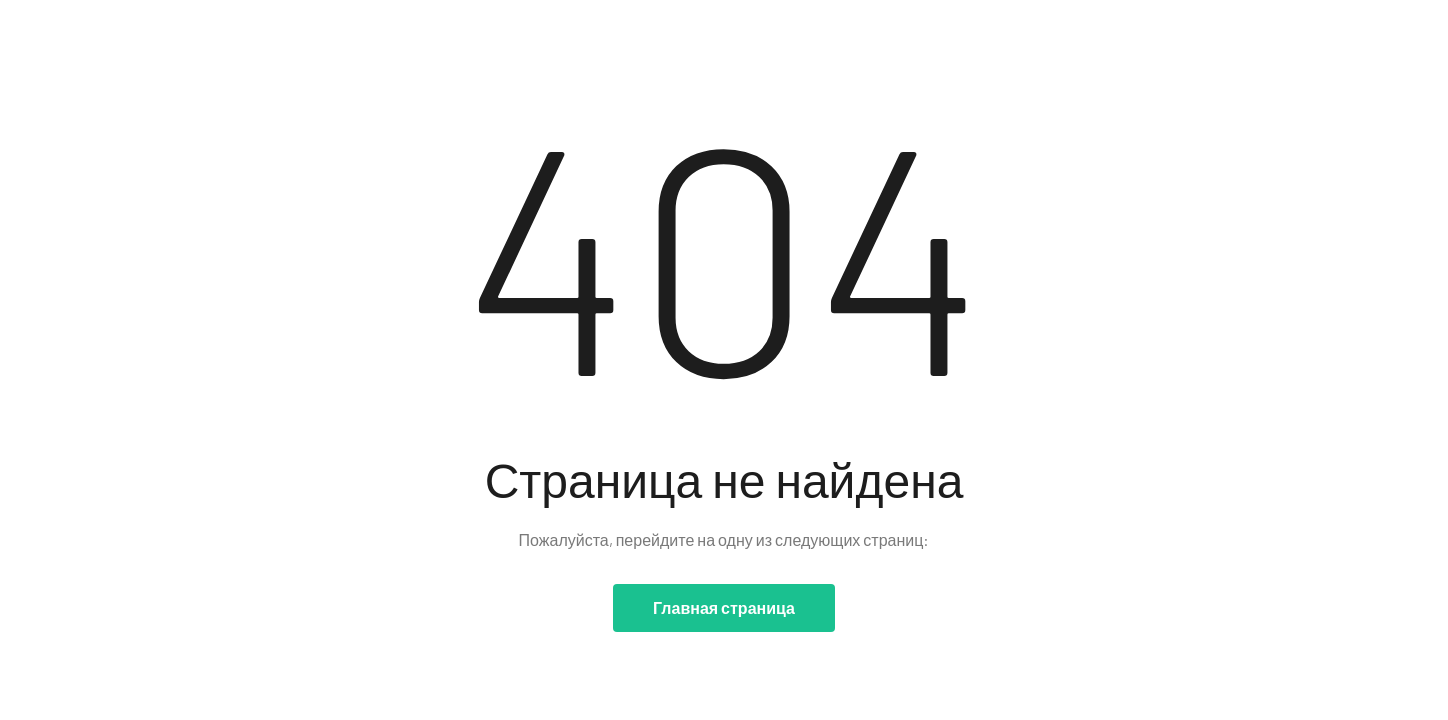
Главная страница (724, 607)
